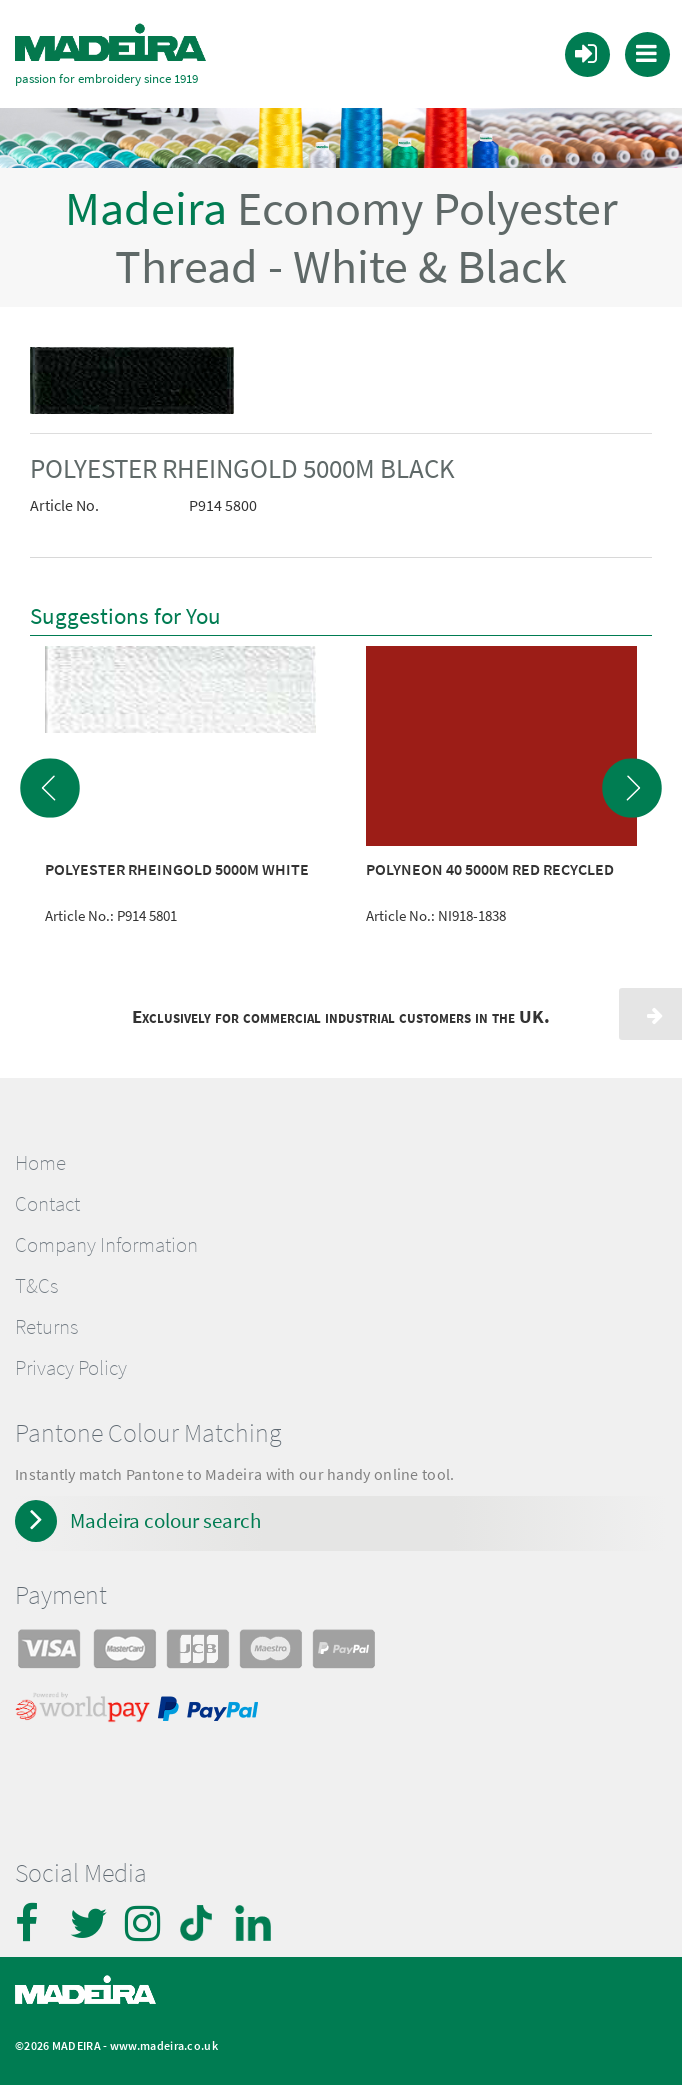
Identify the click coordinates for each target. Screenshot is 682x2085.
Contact (47, 1203)
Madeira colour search (165, 1519)
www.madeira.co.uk (164, 2044)
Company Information (106, 1244)
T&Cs (36, 1285)
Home (40, 1162)
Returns (46, 1326)
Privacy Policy (71, 1367)
